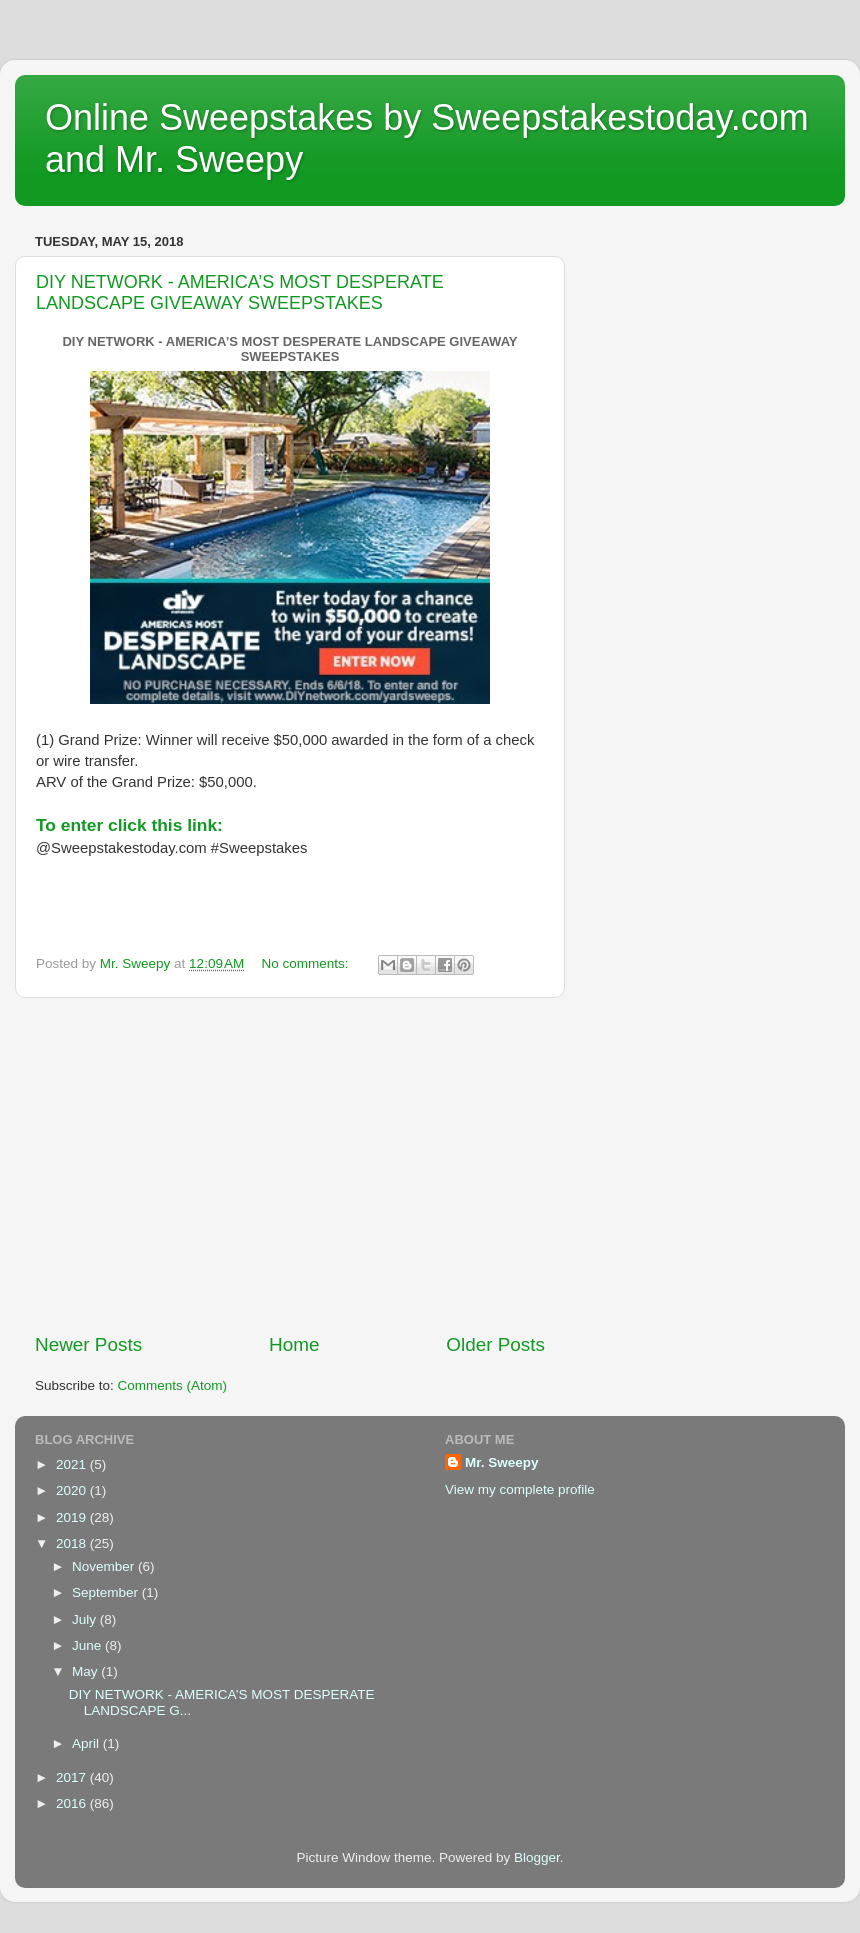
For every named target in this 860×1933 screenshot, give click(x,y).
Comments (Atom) (173, 1385)
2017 (73, 1777)
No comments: (307, 963)
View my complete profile (520, 1489)
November (105, 1566)
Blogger (537, 1857)
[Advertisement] (290, 1165)
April (87, 1743)
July (86, 1619)
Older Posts (495, 1344)
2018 (73, 1543)
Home (294, 1344)
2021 (73, 1464)
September (107, 1592)
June (88, 1645)
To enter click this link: (129, 825)
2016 (73, 1803)
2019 (73, 1517)
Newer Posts (88, 1344)
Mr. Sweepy (502, 1462)
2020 (73, 1490)
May (86, 1671)
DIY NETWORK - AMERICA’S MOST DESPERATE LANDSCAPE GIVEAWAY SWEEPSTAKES (240, 292)
